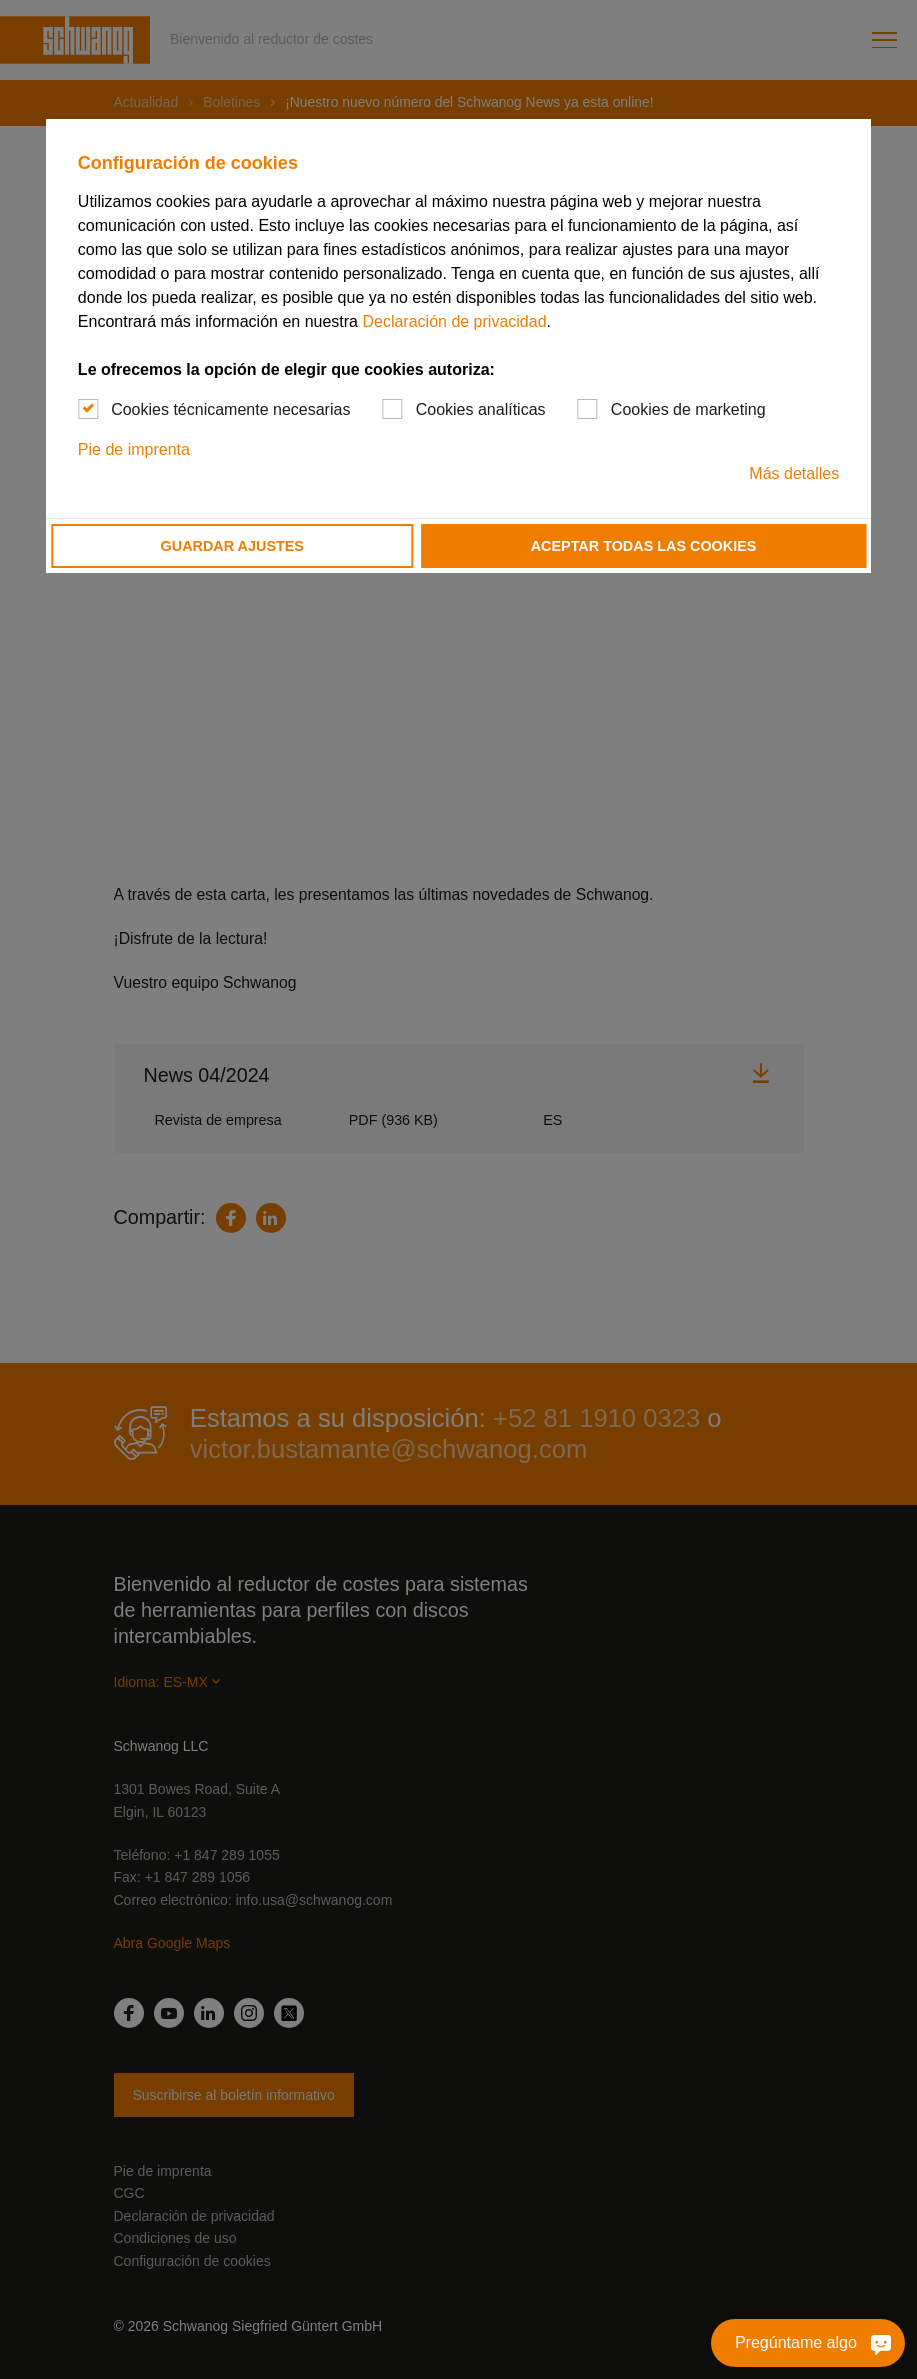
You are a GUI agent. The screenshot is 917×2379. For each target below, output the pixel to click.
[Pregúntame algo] (876, 2343)
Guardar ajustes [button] (232, 546)
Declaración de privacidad (454, 321)
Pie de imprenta (134, 449)
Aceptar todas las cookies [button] (644, 546)
